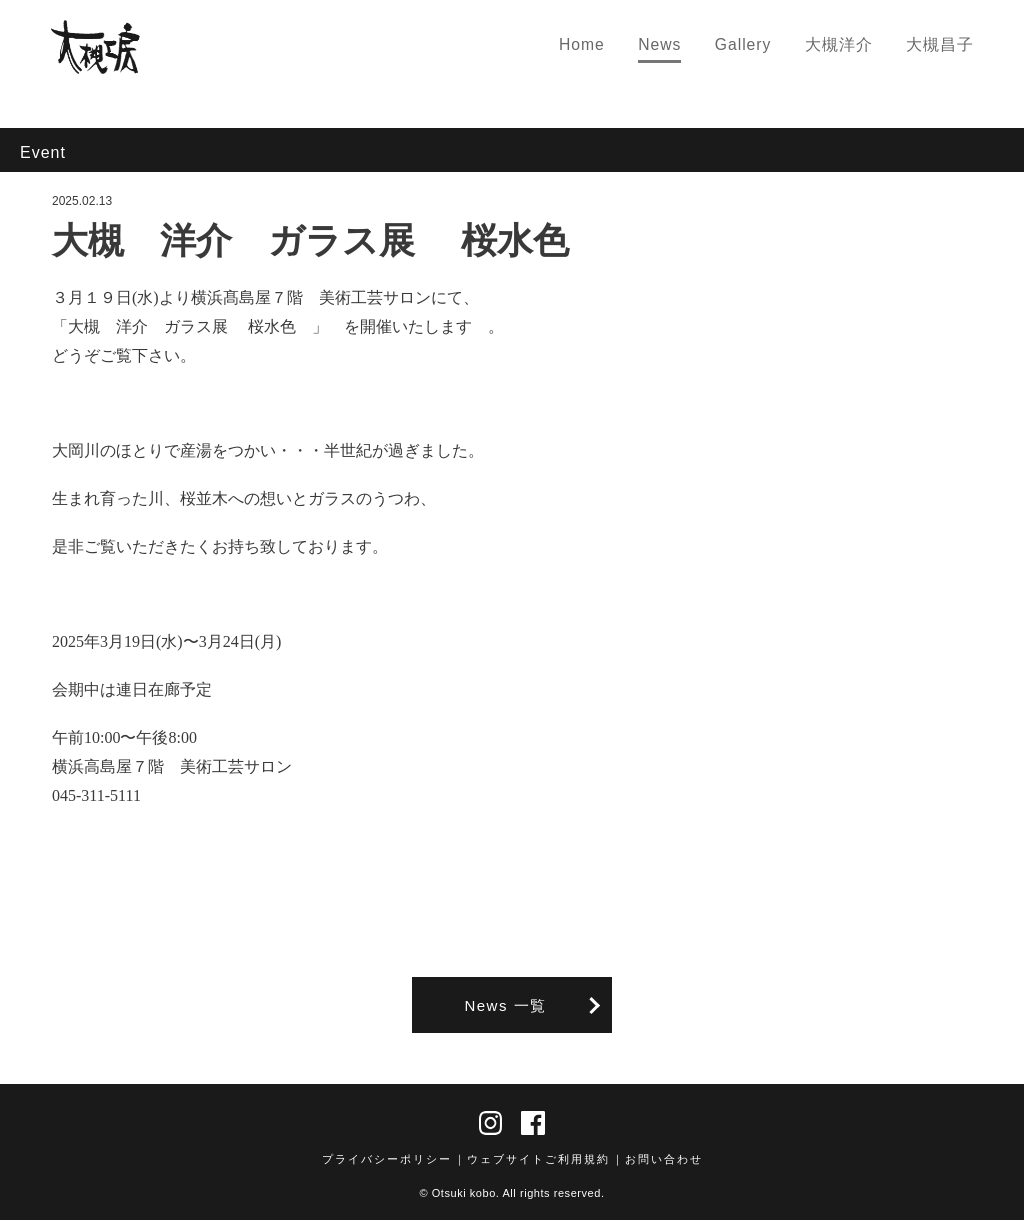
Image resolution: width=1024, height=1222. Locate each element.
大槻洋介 (845, 46)
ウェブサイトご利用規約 (538, 1161)
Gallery (753, 46)
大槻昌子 (942, 46)
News (673, 46)
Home (598, 46)
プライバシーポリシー (387, 1161)
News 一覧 (505, 1005)
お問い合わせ (664, 1161)
